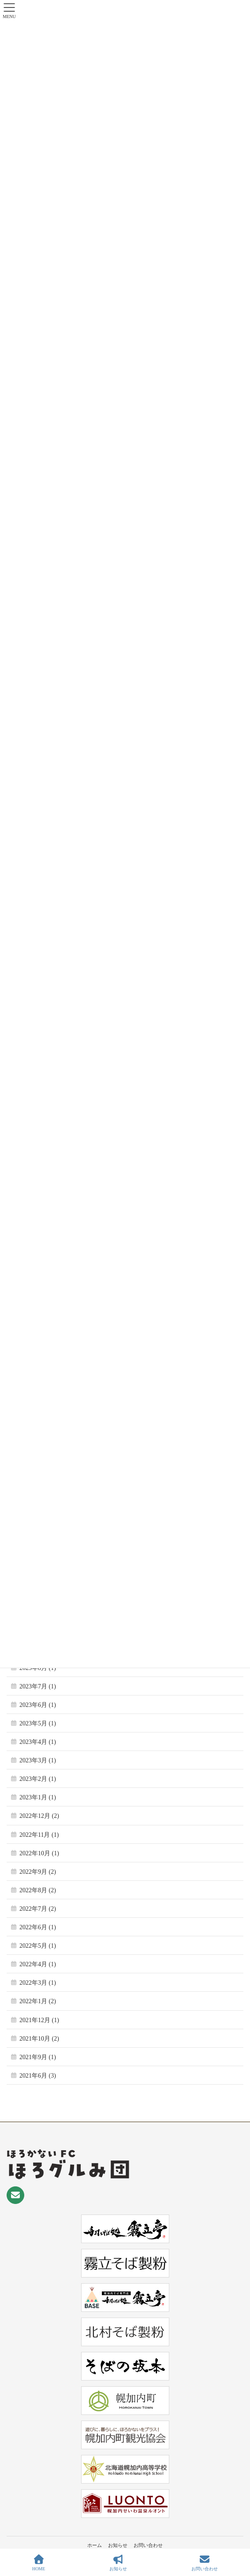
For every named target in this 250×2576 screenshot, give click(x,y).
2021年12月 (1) (39, 2020)
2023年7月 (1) (37, 1686)
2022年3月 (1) (37, 1982)
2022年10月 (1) (39, 1853)
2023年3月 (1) (37, 1760)
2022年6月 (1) (37, 1927)
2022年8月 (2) (37, 1890)
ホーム (94, 2545)
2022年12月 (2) (39, 1816)
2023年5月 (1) (37, 1723)
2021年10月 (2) (39, 2038)
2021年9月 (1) (37, 2057)
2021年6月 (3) (37, 2075)
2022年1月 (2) (37, 2001)
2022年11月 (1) (39, 1835)
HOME (38, 2562)
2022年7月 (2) (37, 1908)
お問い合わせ (148, 2545)
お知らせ (117, 2545)
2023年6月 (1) (37, 1705)
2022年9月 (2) (37, 1871)
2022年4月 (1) (37, 1964)
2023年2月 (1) (37, 1779)
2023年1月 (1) (37, 1797)
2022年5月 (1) (37, 1945)
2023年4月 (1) (37, 1742)
